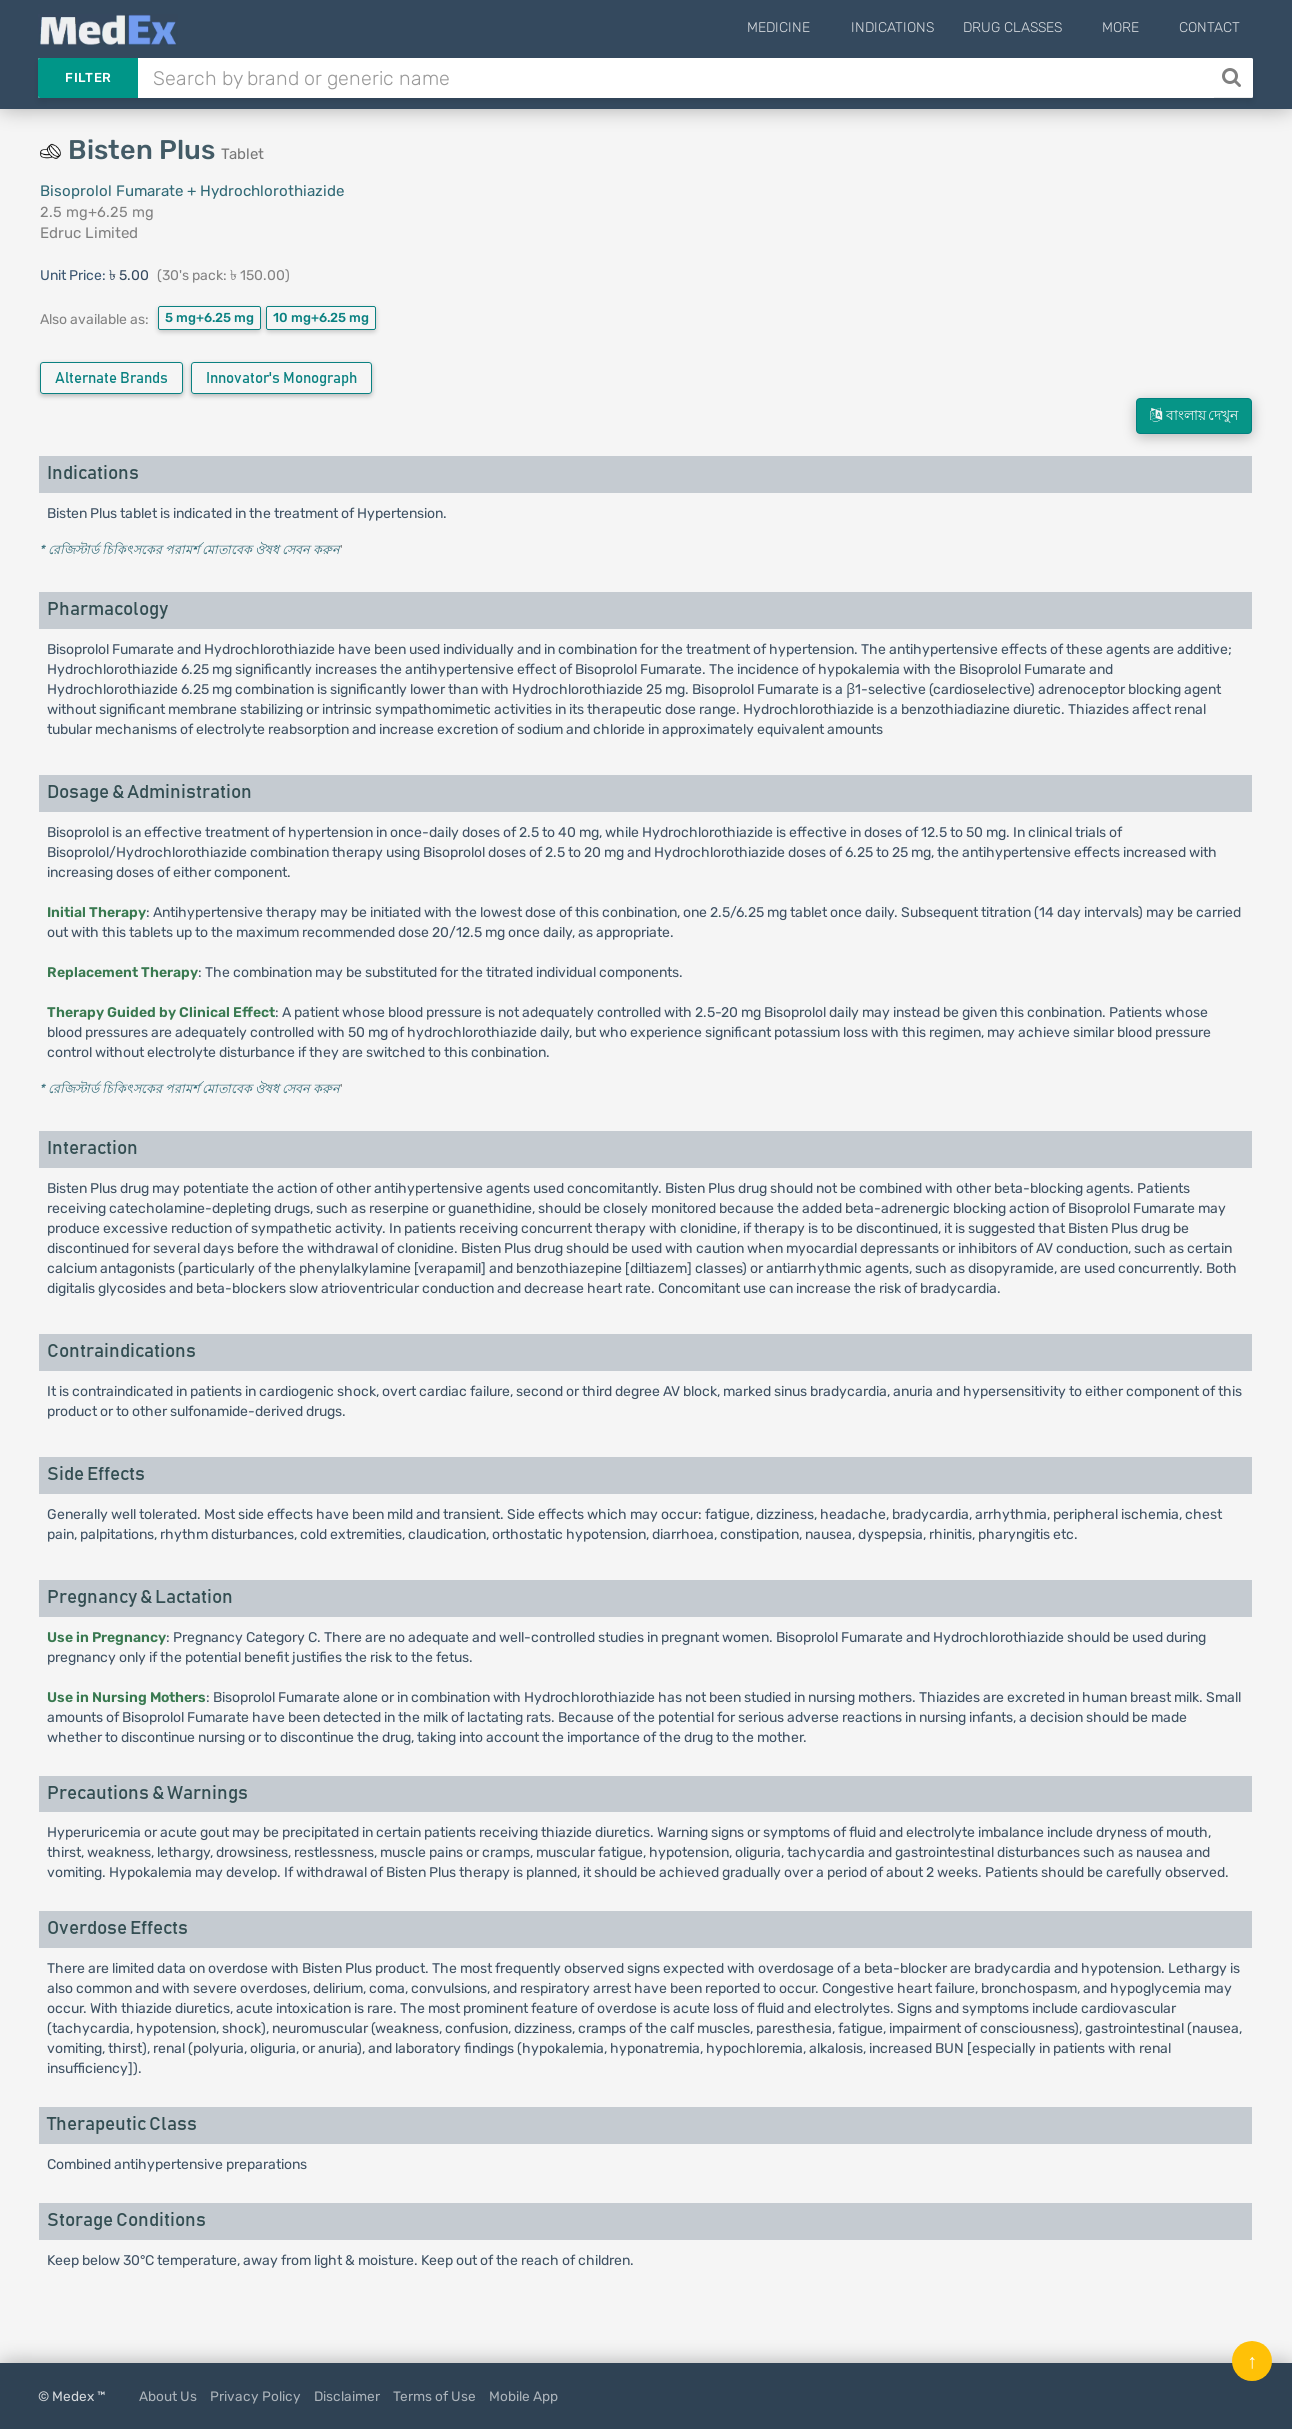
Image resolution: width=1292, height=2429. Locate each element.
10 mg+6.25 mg (321, 317)
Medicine (812, 27)
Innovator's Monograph (281, 378)
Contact (1209, 27)
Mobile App (523, 2396)
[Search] (1233, 78)
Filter (88, 77)
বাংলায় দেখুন (1194, 415)
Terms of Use (434, 2396)
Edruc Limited (89, 233)
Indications (914, 27)
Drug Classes (1034, 27)
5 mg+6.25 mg (209, 317)
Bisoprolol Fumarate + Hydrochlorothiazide (192, 191)
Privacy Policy (255, 2396)
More (1131, 27)
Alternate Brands (111, 378)
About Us (168, 2396)
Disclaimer (347, 2396)
